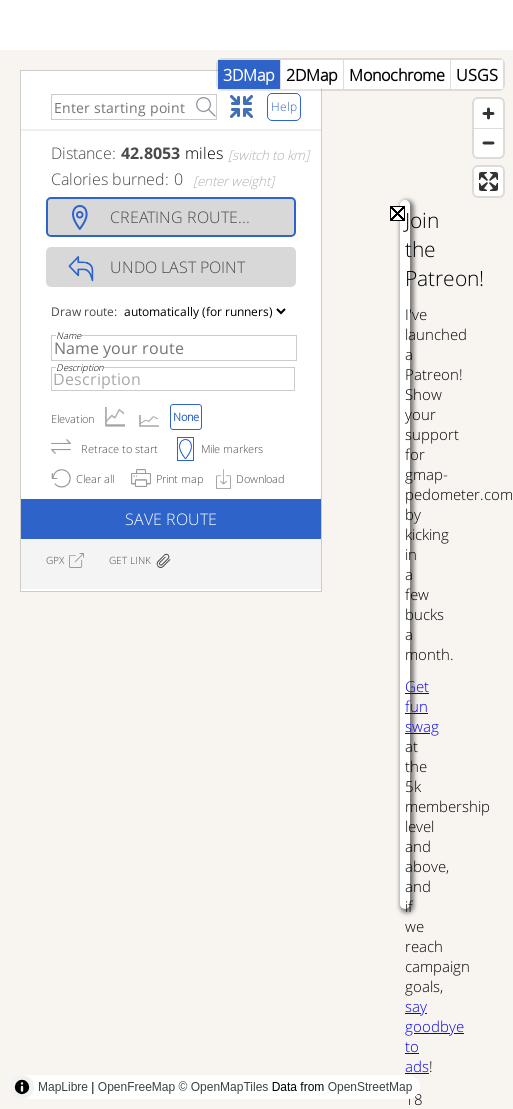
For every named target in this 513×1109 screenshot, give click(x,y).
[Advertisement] (187, 831)
